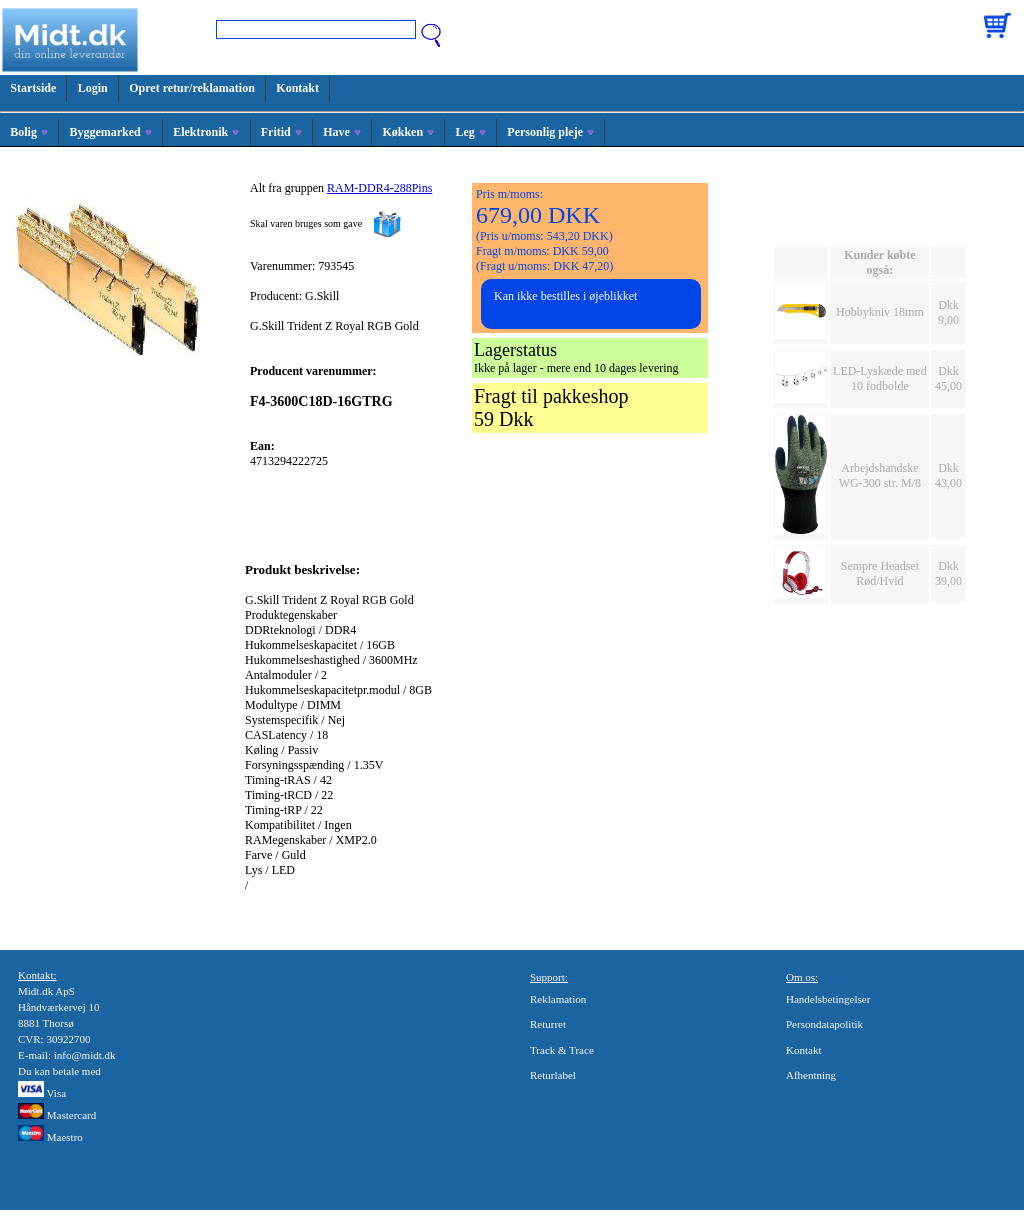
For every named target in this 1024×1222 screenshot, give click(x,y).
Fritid (281, 132)
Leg (471, 132)
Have (342, 132)
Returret (548, 1024)
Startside (33, 88)
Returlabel (553, 1075)
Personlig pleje (550, 132)
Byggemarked (110, 132)
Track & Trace (562, 1050)
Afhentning (811, 1075)
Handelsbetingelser (828, 999)
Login (93, 88)
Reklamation (558, 999)
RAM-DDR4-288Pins (379, 188)
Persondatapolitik (824, 1024)
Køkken (408, 132)
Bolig (29, 132)
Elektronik (206, 132)
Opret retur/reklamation (192, 88)
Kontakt (297, 88)
